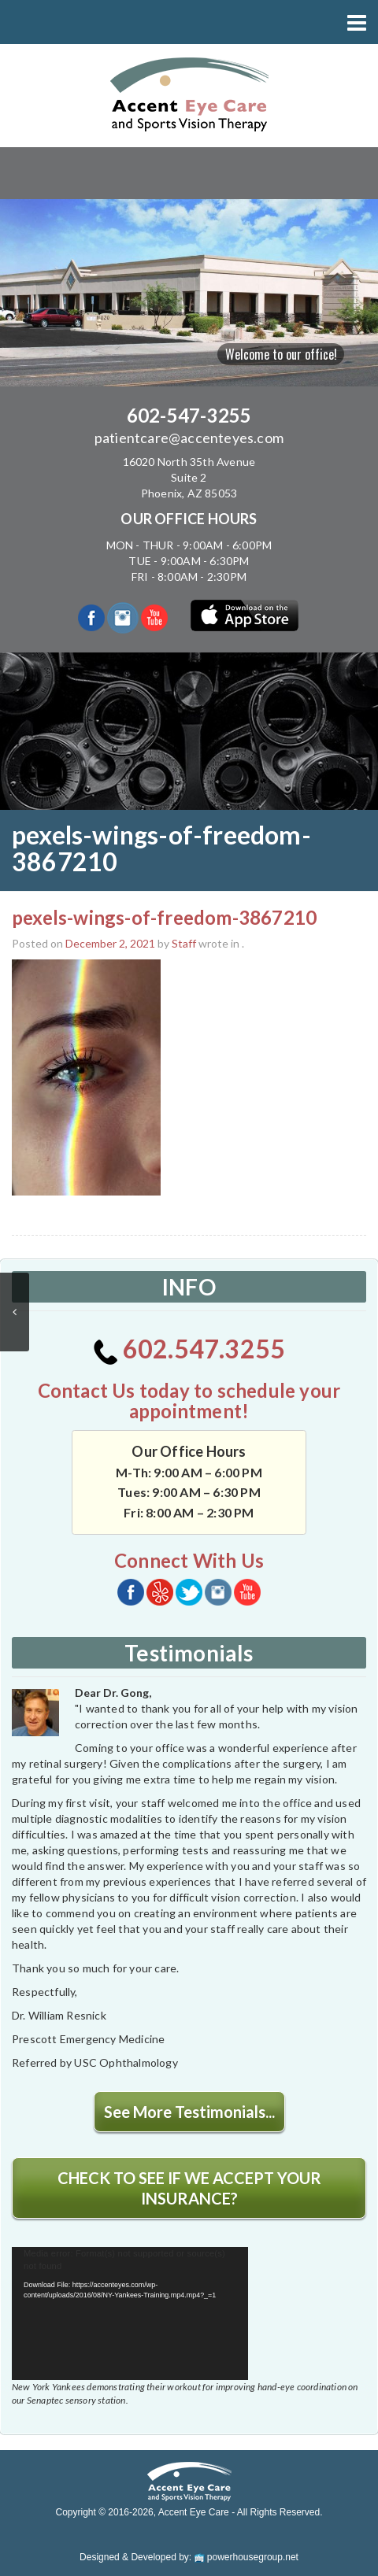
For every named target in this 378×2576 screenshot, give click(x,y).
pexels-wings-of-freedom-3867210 (164, 917)
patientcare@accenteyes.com (189, 437)
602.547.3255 (189, 1348)
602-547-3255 (189, 415)
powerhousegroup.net (246, 2557)
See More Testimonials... (189, 2111)
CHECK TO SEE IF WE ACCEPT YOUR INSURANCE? (189, 2188)
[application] (130, 2313)
